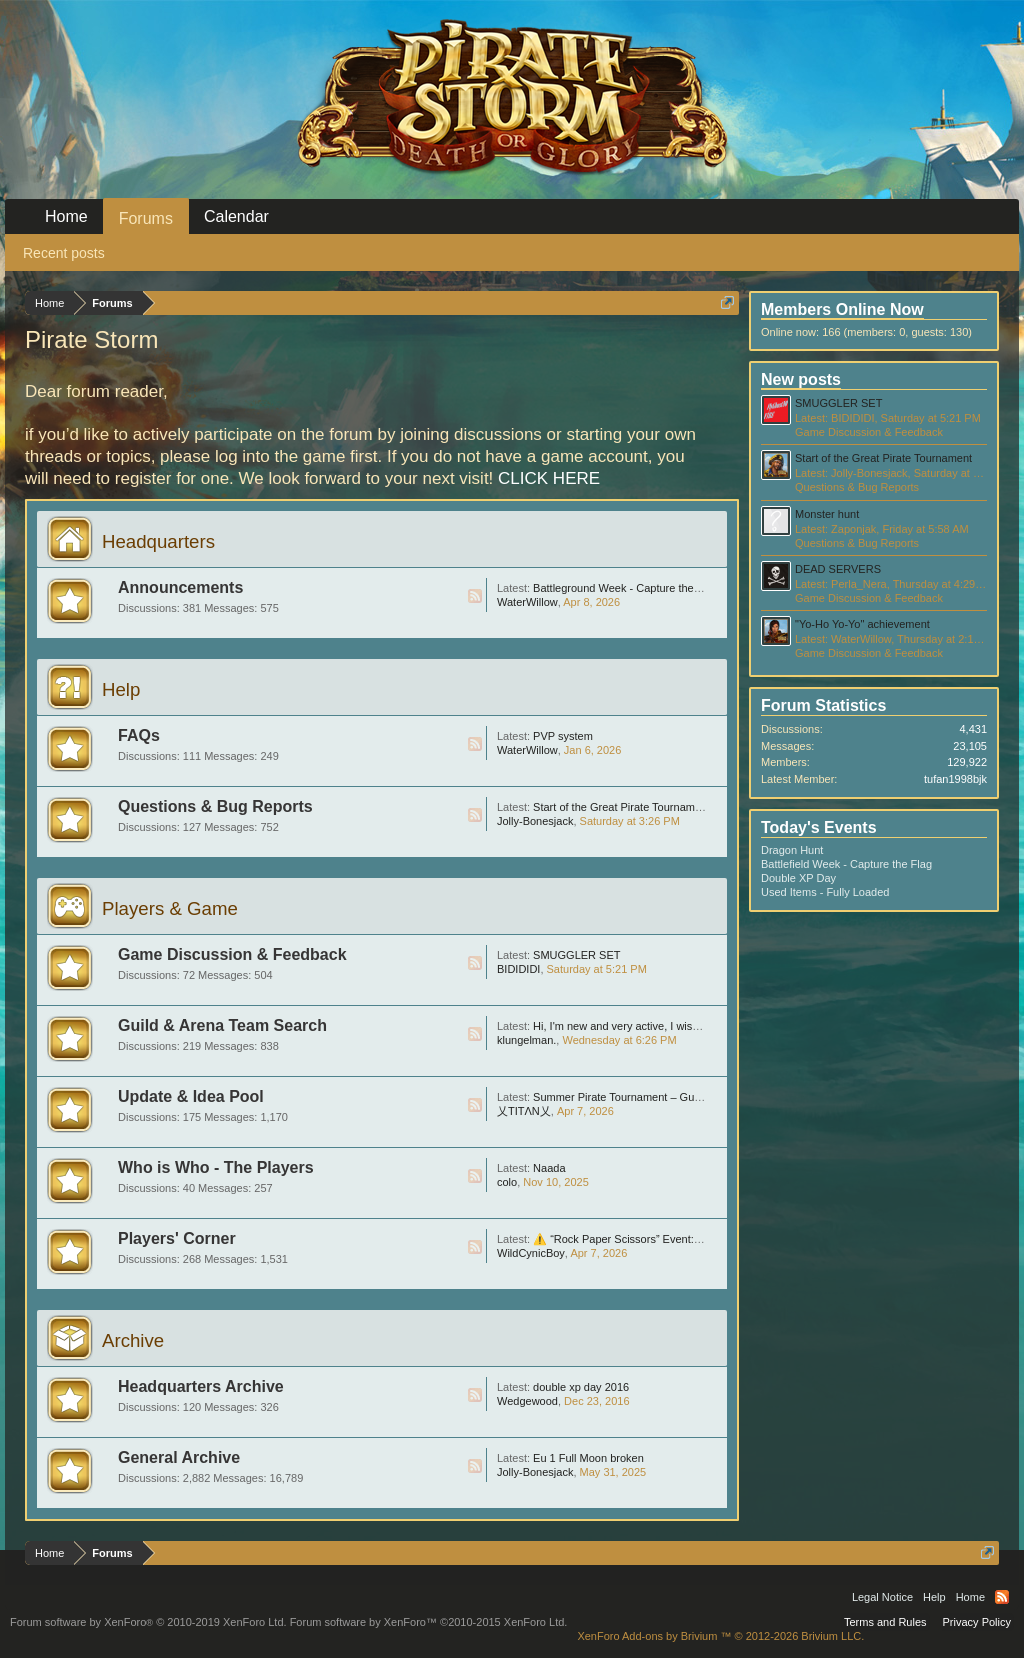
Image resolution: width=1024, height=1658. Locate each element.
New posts (801, 379)
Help (121, 689)
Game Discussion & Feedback (232, 954)
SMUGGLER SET (576, 955)
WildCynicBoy (531, 1253)
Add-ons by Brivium (720, 1636)
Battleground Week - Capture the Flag (625, 588)
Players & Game (170, 908)
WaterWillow (527, 602)
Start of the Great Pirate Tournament (621, 807)
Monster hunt (827, 514)
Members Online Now (842, 309)
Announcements (180, 587)
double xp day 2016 (581, 1387)
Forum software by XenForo (148, 1622)
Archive (133, 1340)
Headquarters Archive (201, 1386)
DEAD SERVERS (838, 569)
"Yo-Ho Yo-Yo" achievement (862, 624)
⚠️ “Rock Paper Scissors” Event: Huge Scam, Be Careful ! (675, 1239)
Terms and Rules (885, 1622)
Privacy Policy (977, 1622)
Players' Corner (177, 1238)
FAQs (139, 735)
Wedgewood (527, 1401)
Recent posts (64, 253)
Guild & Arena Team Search (222, 1025)
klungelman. (526, 1040)
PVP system (563, 736)
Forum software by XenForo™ (429, 1622)
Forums (146, 218)
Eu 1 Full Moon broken (588, 1458)
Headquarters (158, 541)
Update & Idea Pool (191, 1096)
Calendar (236, 216)
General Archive (179, 1457)
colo (507, 1182)
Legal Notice (882, 1597)
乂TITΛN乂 (524, 1111)
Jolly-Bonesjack (535, 821)
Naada (549, 1168)
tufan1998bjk (955, 779)
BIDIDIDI (518, 969)
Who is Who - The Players (216, 1167)
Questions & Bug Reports (215, 806)
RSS (475, 596)
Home (66, 216)
